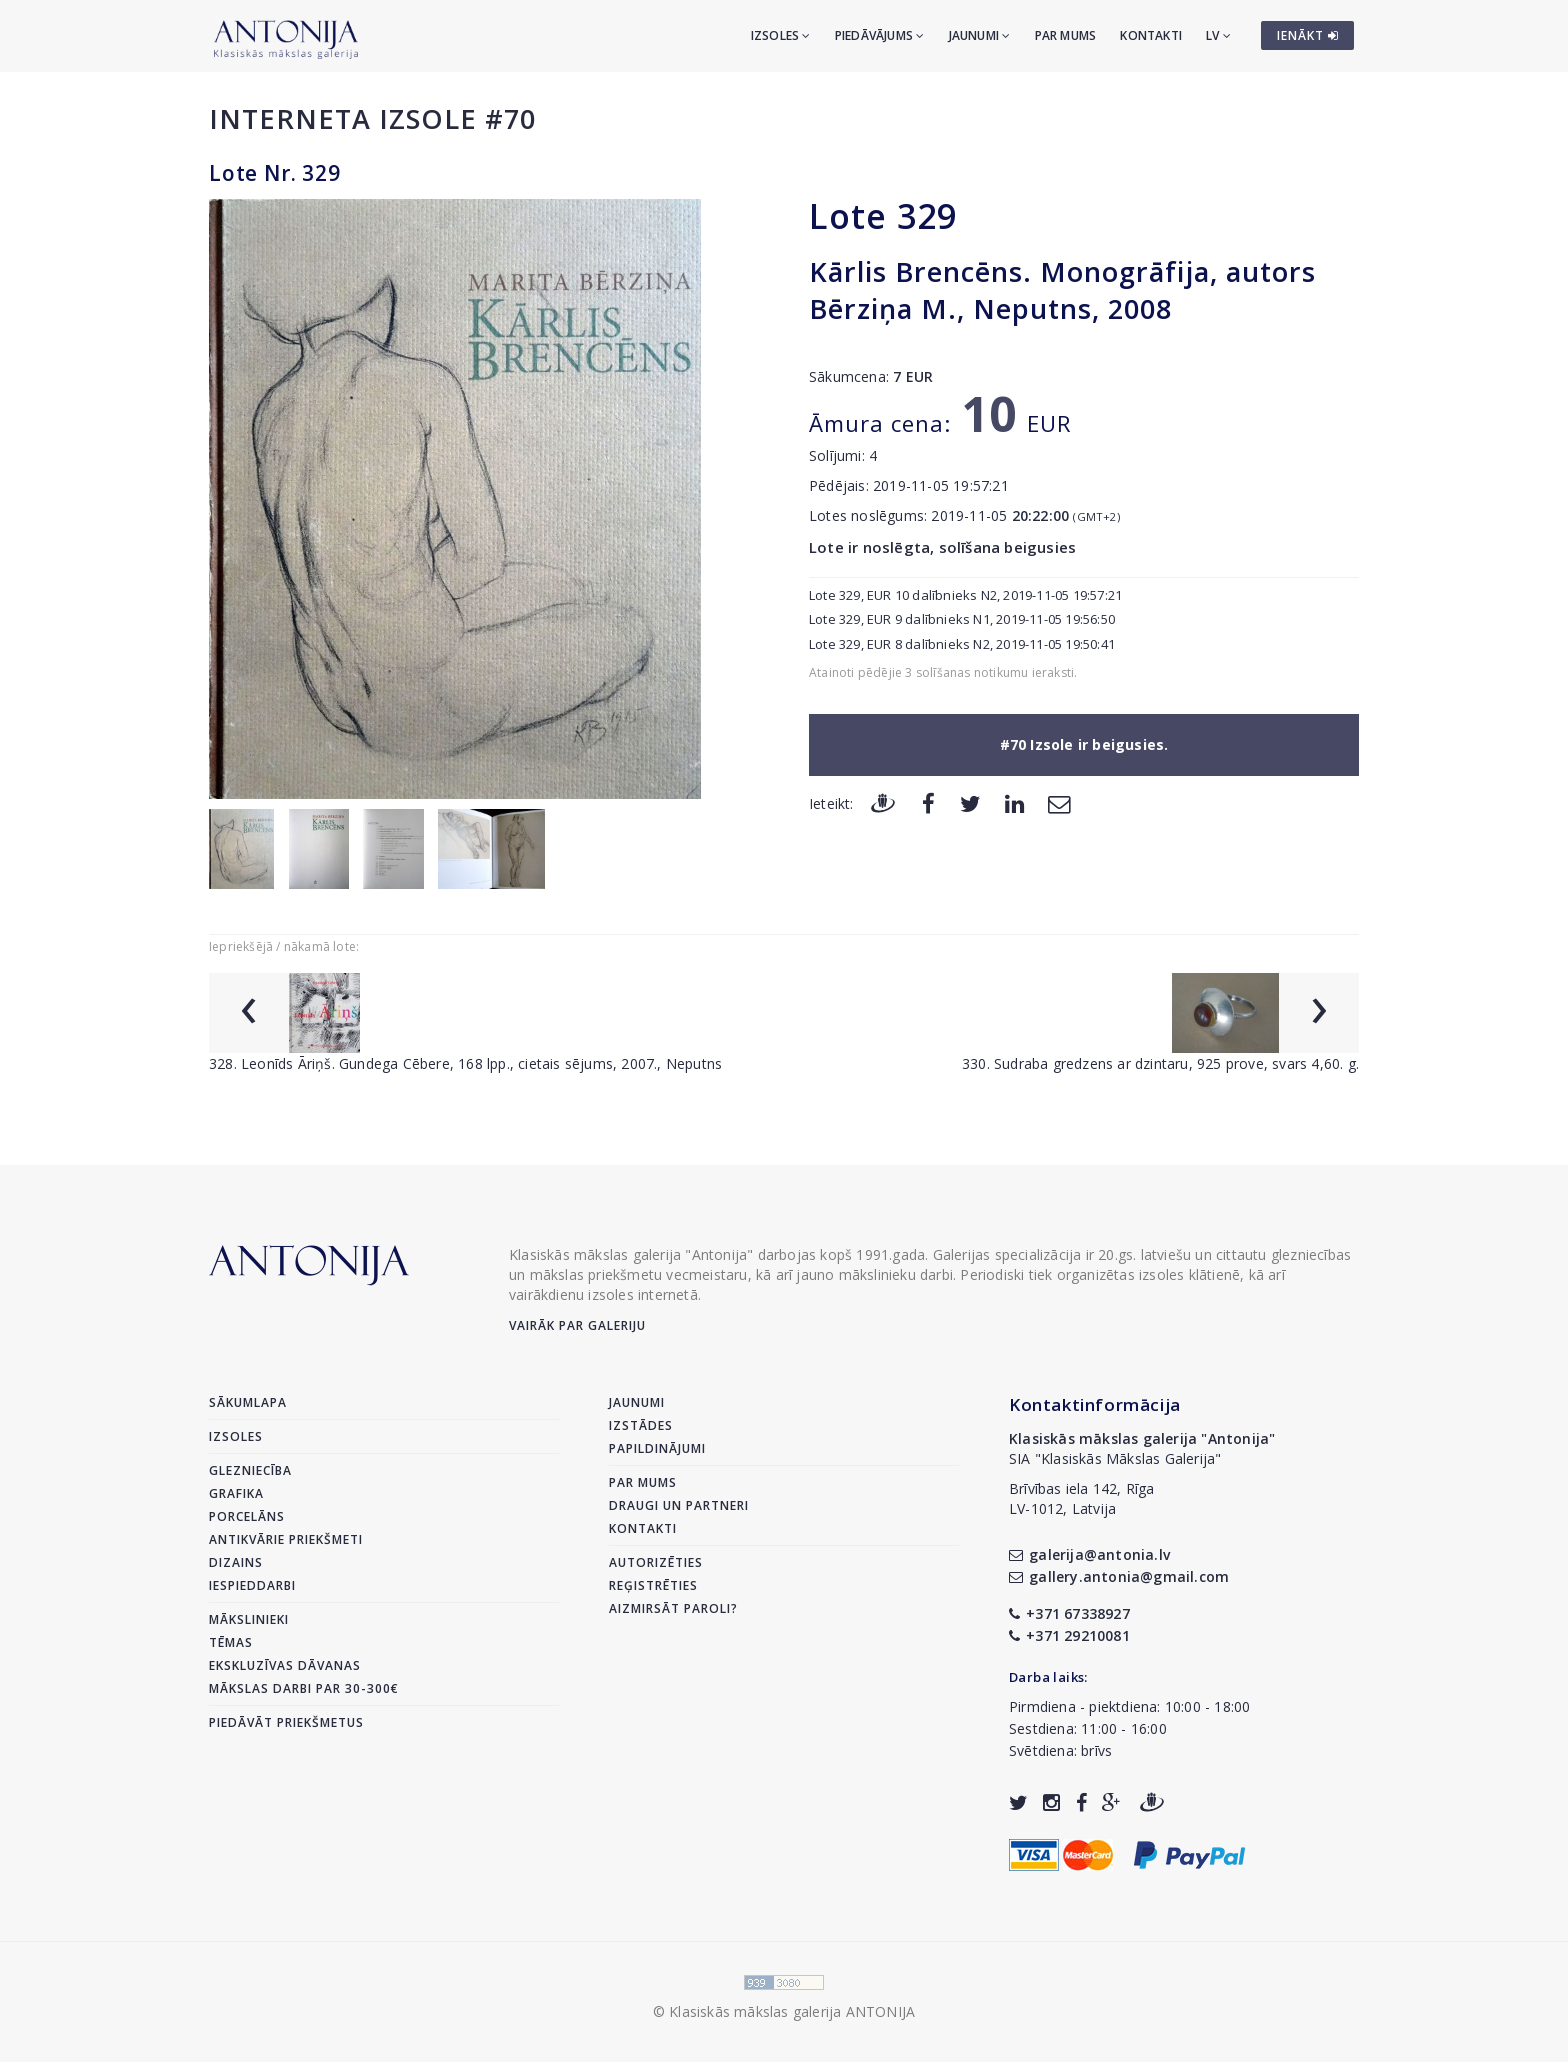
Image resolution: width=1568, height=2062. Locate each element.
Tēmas (231, 1642)
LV (1218, 35)
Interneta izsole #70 (372, 118)
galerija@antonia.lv (1089, 1554)
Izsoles (781, 35)
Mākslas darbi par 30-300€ (304, 1688)
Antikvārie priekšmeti (286, 1539)
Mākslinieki (249, 1619)
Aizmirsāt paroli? (673, 1608)
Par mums (1066, 35)
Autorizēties (656, 1562)
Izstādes (641, 1425)
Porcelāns (247, 1516)
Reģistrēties (653, 1585)
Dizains (236, 1562)
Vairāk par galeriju (577, 1325)
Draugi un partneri (679, 1505)
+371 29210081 (1069, 1635)
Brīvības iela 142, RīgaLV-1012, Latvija (1082, 1498)
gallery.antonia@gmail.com (1119, 1576)
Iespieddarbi (252, 1585)
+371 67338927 (1069, 1613)
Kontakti (1151, 35)
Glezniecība (250, 1470)
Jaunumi (980, 35)
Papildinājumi (657, 1448)
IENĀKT (1308, 35)
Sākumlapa (248, 1402)
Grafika (236, 1493)
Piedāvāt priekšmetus (286, 1722)
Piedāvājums (880, 35)
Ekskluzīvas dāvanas (285, 1665)
